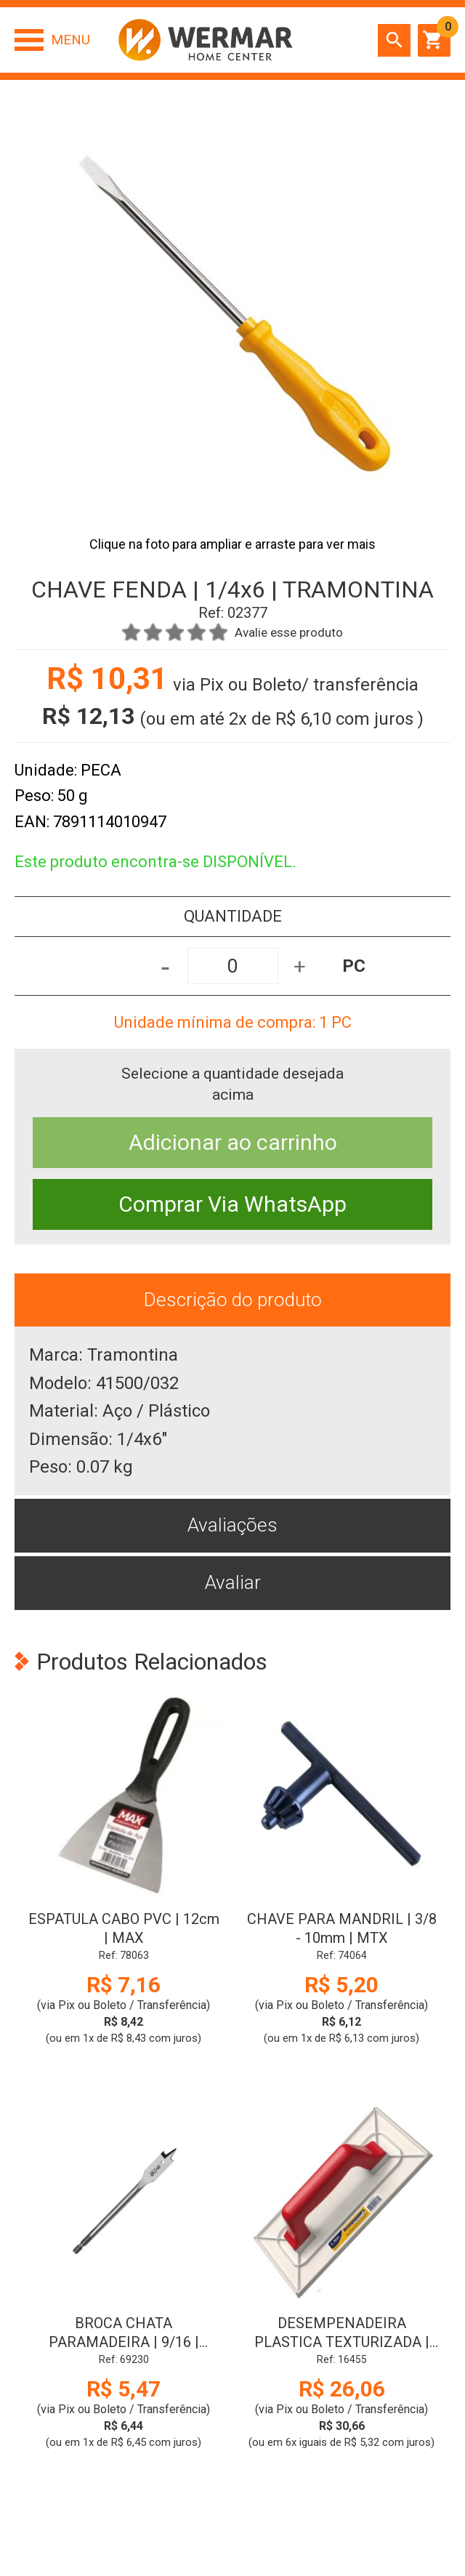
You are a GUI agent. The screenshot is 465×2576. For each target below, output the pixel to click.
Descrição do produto (233, 1300)
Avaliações (232, 1525)
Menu (70, 39)
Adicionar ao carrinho (233, 1142)
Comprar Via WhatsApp (232, 1204)
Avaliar (233, 1582)
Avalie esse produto (289, 632)
